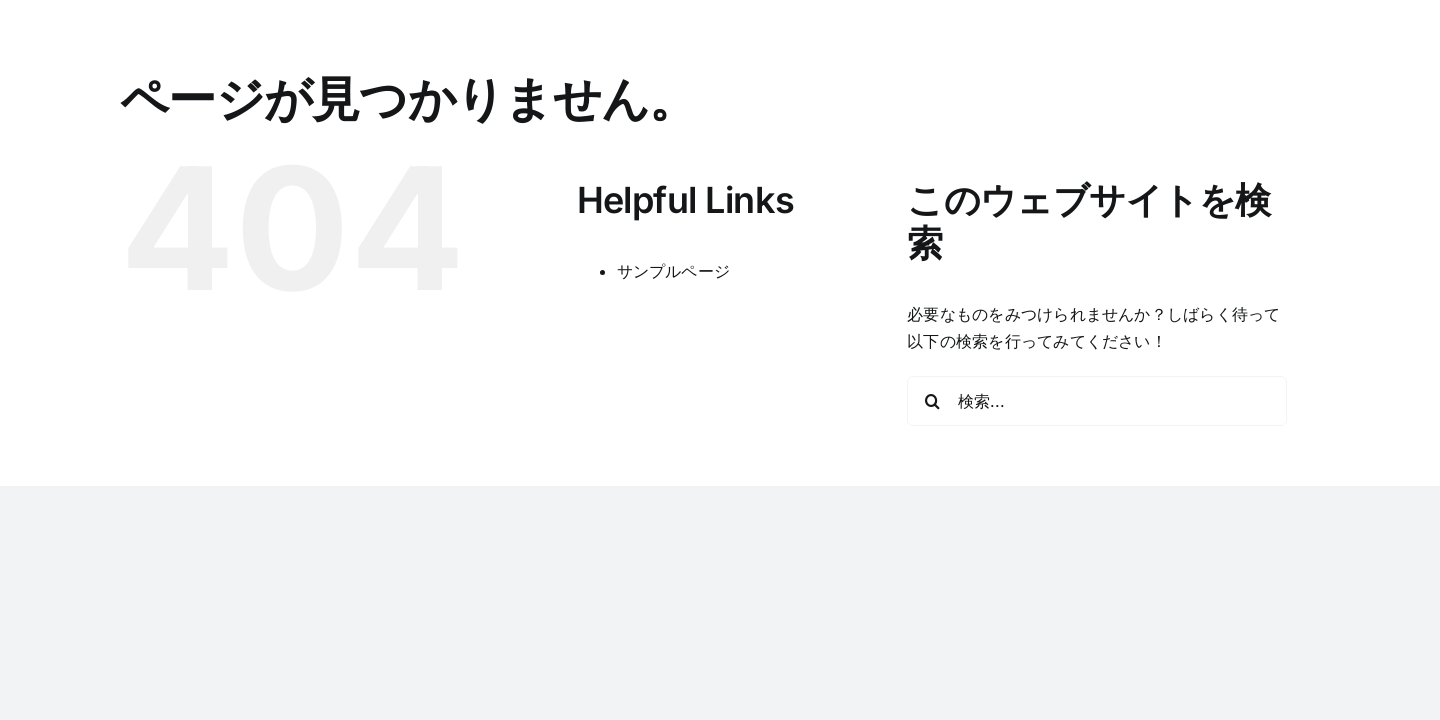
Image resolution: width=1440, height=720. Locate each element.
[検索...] (1097, 401)
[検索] (932, 401)
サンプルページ (674, 271)
